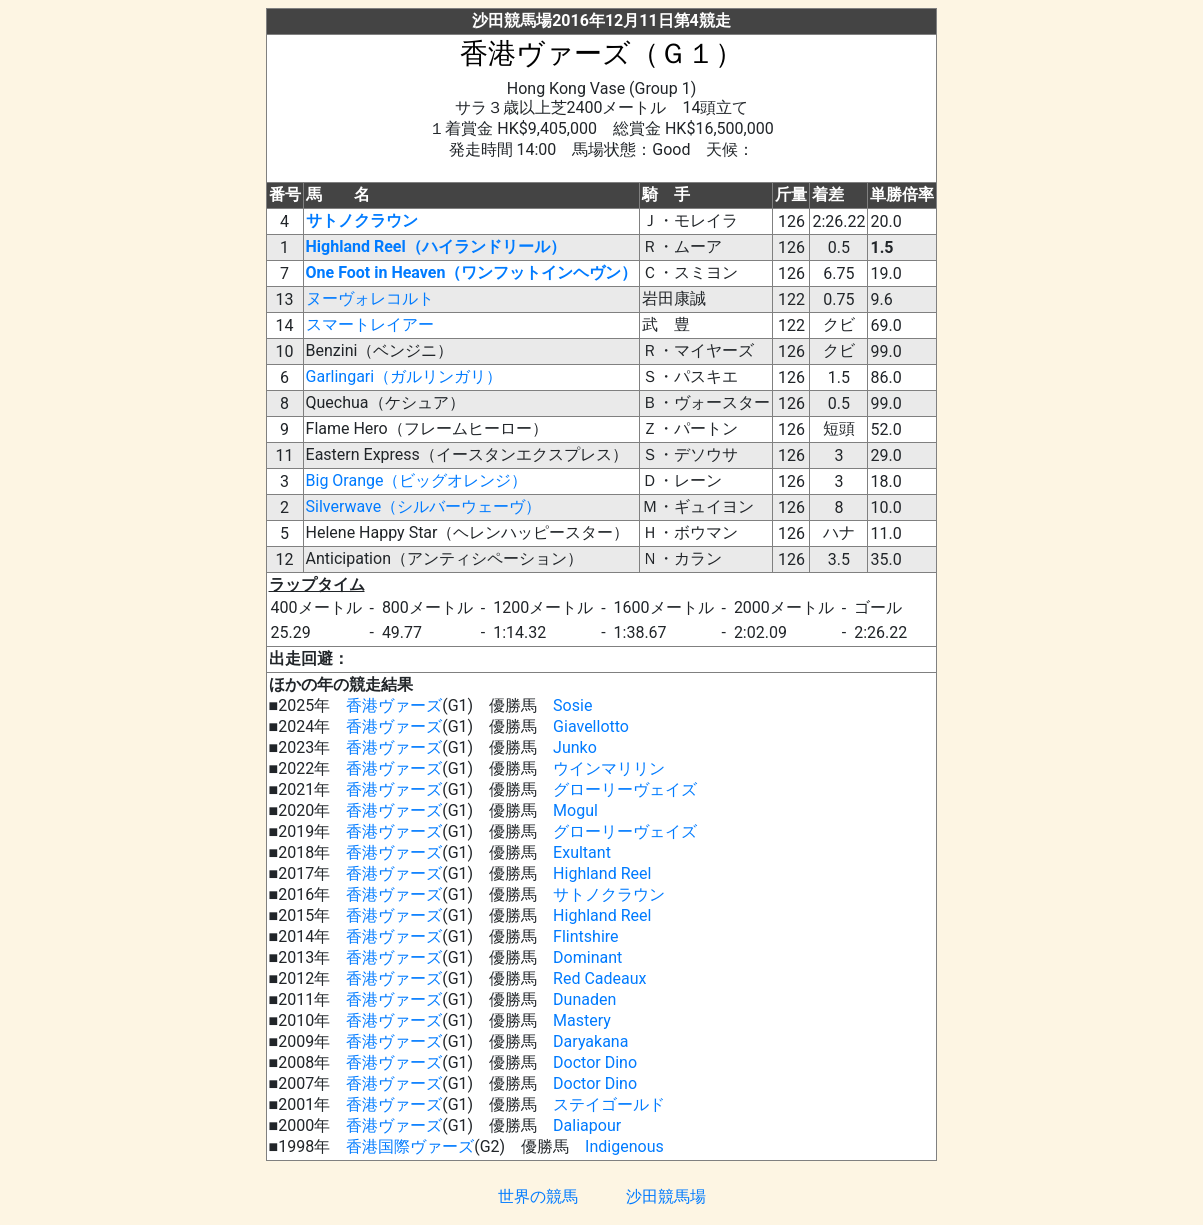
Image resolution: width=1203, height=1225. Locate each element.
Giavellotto (591, 726)
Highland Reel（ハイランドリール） (436, 246)
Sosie (572, 705)
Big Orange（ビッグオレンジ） (417, 480)
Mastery (582, 1020)
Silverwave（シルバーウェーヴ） (424, 506)
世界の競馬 (538, 1196)
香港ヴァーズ (394, 705)
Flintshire (585, 936)
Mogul (575, 810)
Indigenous (624, 1146)
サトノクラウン (362, 220)
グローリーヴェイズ (625, 789)
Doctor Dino (595, 1062)
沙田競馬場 (666, 1196)
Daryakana (590, 1041)
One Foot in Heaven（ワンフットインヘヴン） (472, 272)
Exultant (582, 852)
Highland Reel (602, 873)
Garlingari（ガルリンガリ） (404, 376)
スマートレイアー (370, 324)
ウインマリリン (609, 768)
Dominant (587, 957)
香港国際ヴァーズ (410, 1146)
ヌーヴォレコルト (370, 298)
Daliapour (587, 1125)
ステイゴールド (609, 1104)
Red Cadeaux (599, 978)
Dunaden (584, 999)
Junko (575, 747)
